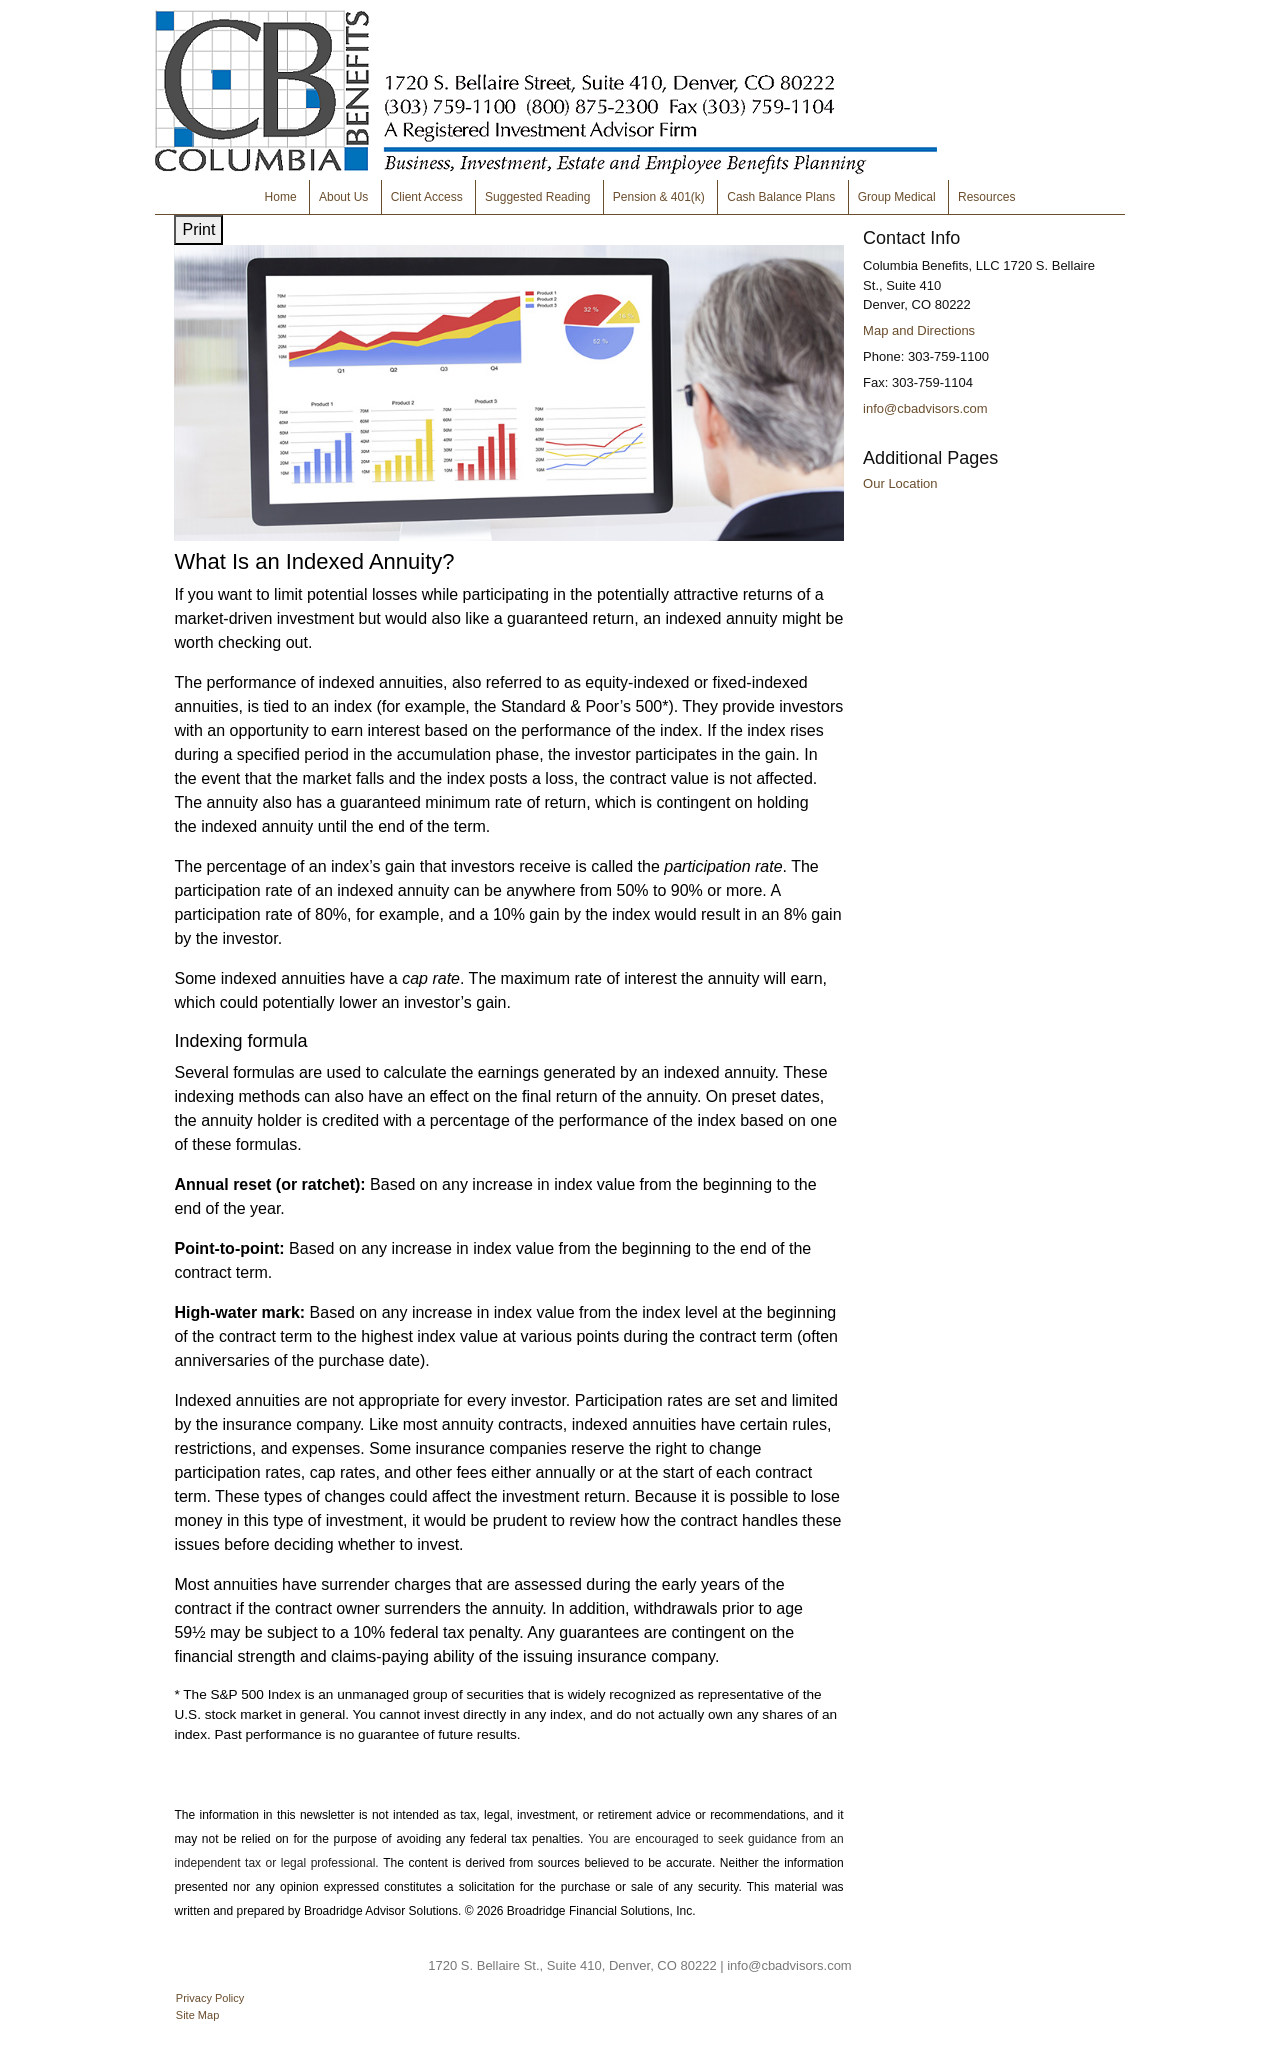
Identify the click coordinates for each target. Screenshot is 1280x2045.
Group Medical (897, 197)
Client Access (427, 197)
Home (281, 197)
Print (198, 229)
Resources (986, 197)
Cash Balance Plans (781, 197)
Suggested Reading (537, 197)
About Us (343, 197)
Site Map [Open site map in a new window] (197, 2015)
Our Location (900, 483)
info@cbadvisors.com (925, 408)
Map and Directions (919, 330)
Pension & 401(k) (659, 197)
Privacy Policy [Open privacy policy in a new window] (210, 1998)
